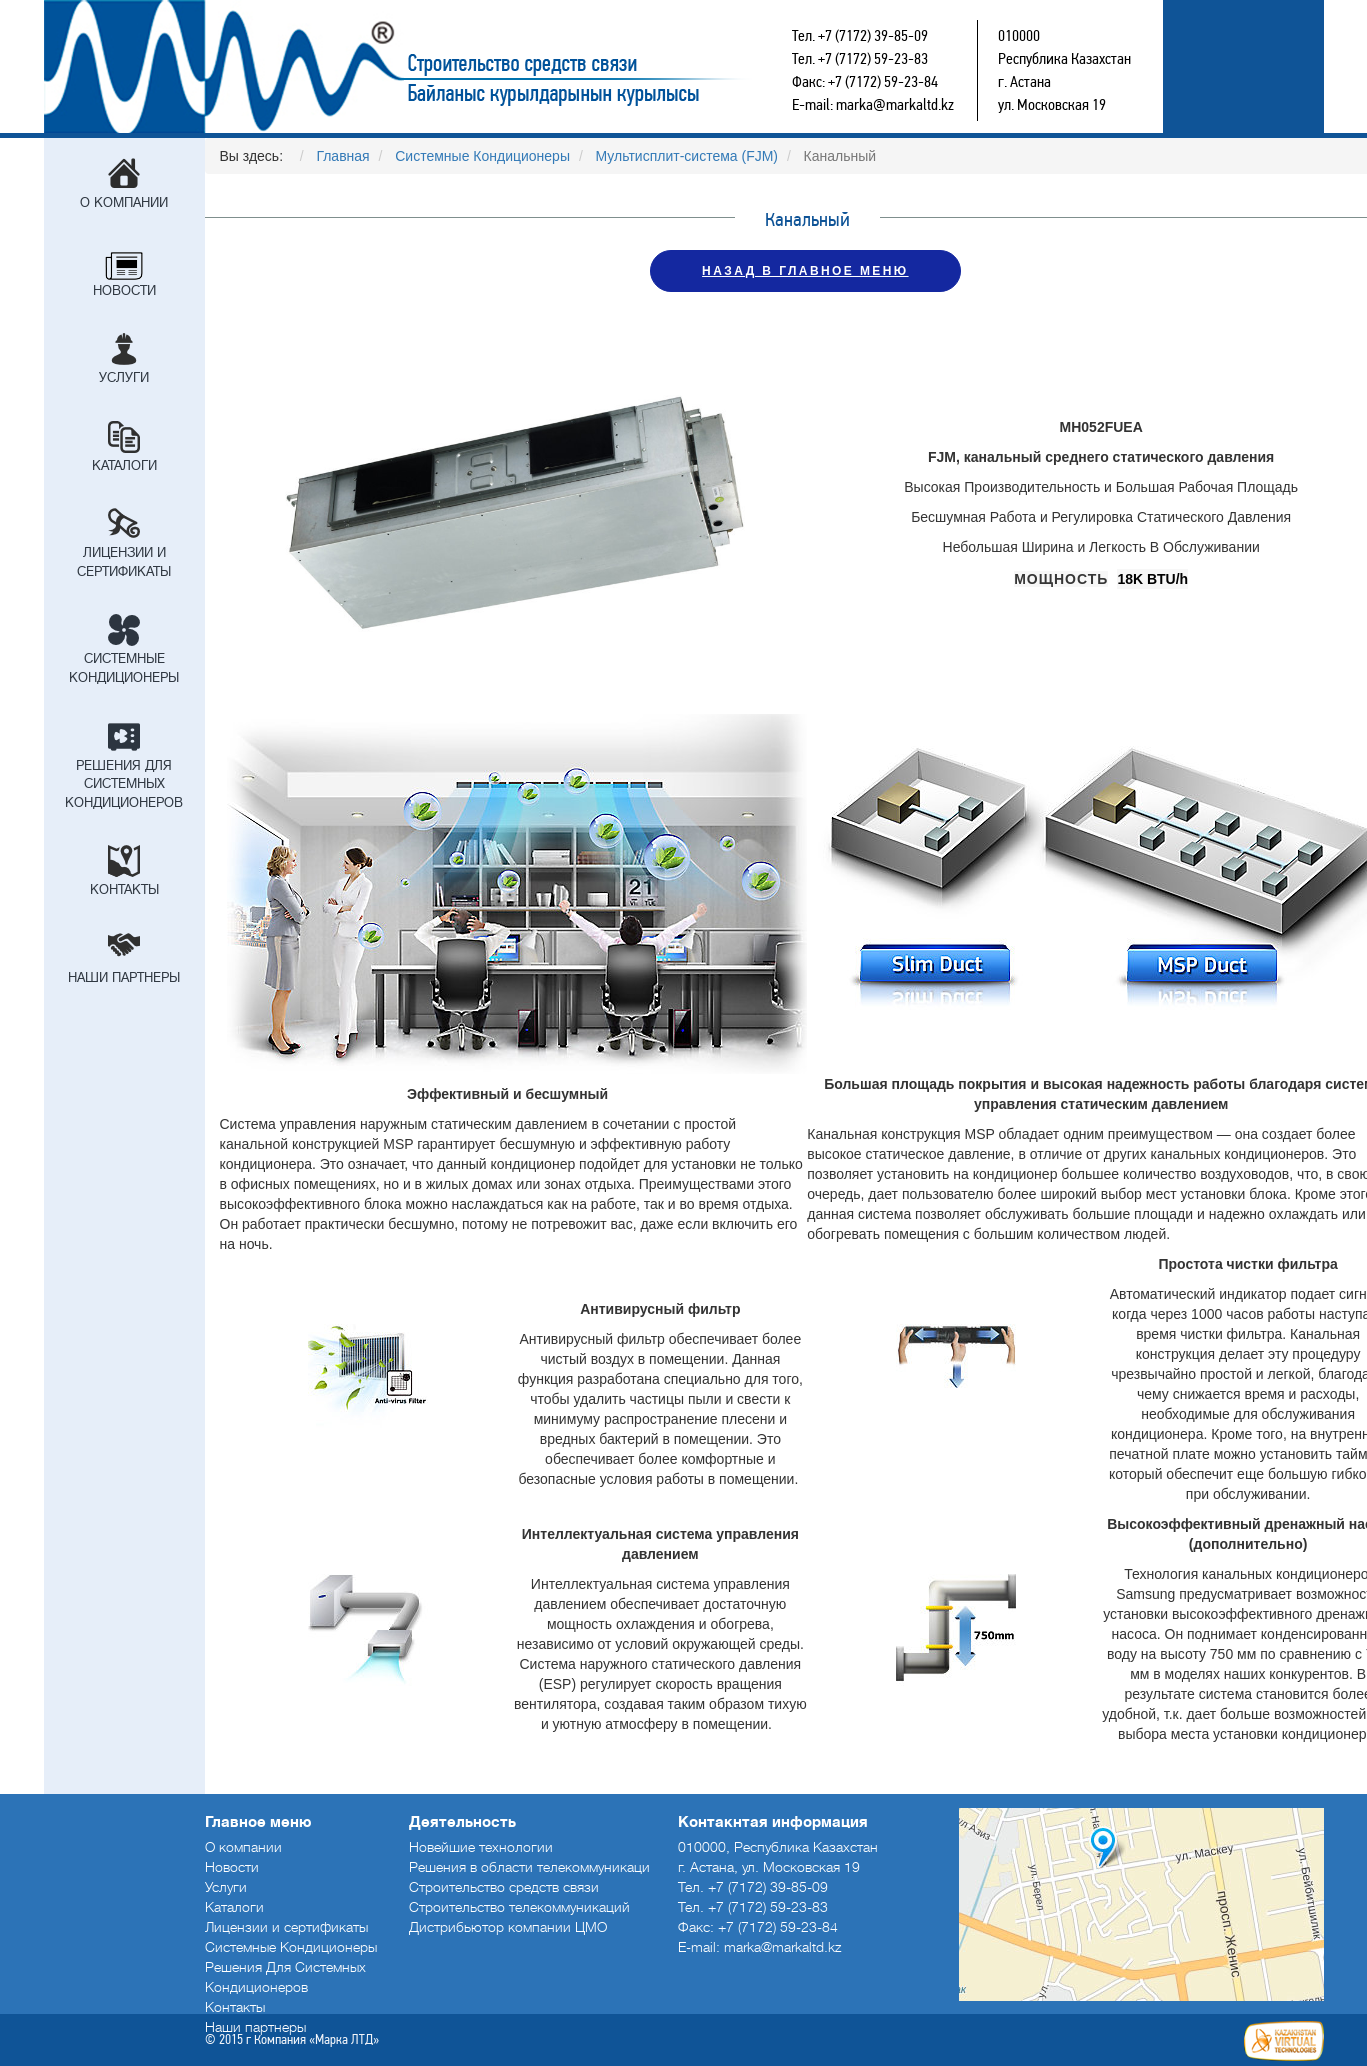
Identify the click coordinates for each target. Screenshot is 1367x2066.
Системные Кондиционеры (124, 668)
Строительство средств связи (470, 66)
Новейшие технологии (481, 1847)
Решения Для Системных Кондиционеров (124, 784)
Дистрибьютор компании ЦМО (508, 1927)
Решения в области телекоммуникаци (529, 1867)
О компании (124, 202)
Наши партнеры (124, 977)
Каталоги (124, 465)
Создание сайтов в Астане (1284, 2041)
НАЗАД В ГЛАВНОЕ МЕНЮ (805, 271)
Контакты (124, 889)
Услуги (124, 377)
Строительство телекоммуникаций (519, 1907)
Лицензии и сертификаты (124, 562)
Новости (124, 290)
